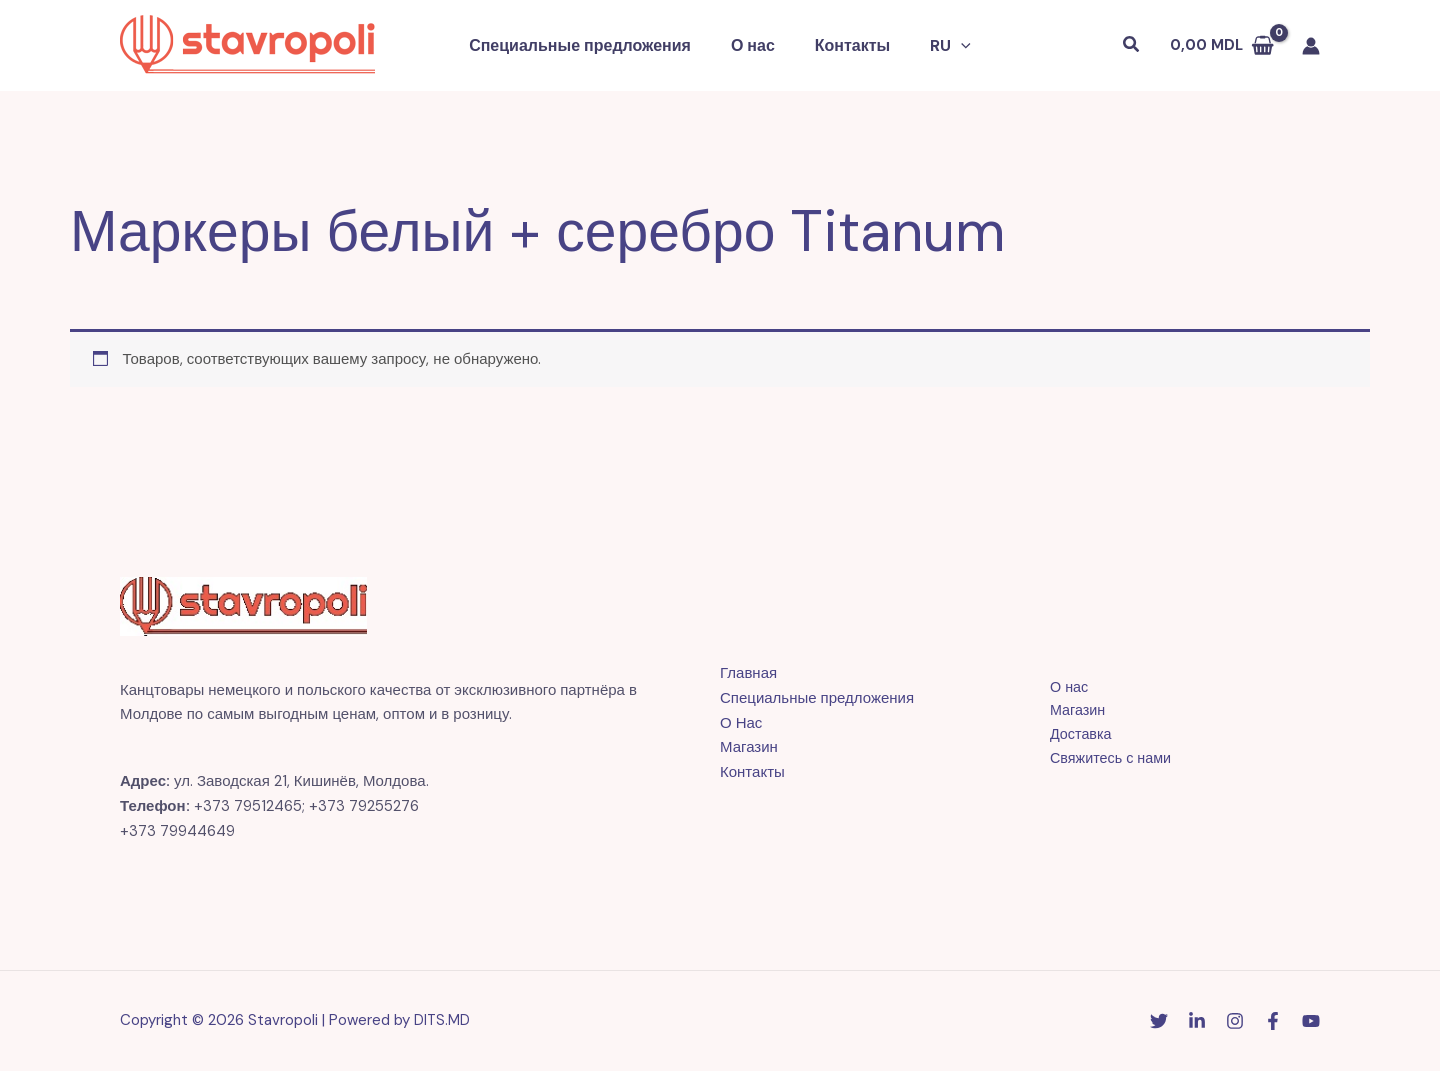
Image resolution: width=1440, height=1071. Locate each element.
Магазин (749, 747)
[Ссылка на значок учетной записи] (1311, 46)
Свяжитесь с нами (1103, 760)
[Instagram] (1235, 1021)
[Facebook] (1273, 1021)
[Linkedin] (1197, 1021)
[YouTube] (1311, 1021)
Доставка (1072, 735)
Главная (748, 673)
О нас (757, 45)
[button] (949, 46)
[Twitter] (1159, 1021)
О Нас (741, 723)
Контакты (848, 45)
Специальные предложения (592, 45)
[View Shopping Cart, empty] (1222, 45)
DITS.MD (442, 1020)
